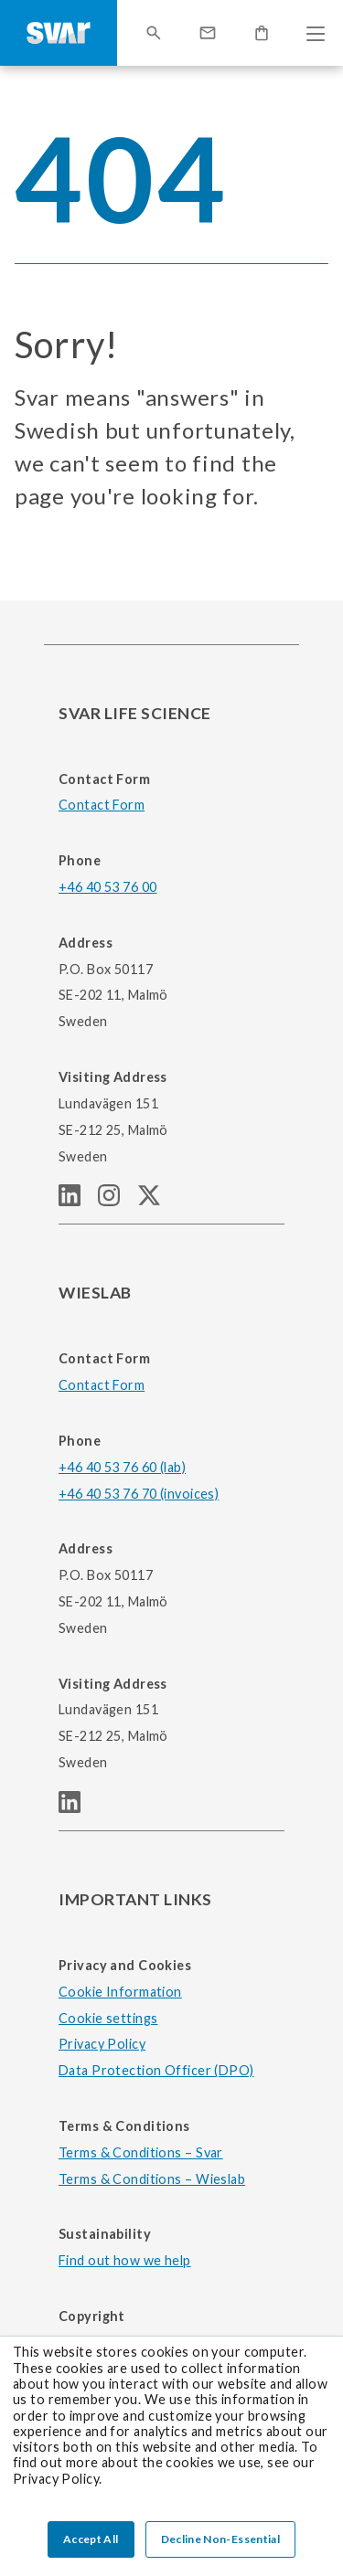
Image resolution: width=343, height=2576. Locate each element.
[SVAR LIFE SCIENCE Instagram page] (117, 1200)
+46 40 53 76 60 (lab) (122, 1467)
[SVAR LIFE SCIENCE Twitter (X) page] (156, 1200)
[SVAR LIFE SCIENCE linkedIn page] (78, 1200)
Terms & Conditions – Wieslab (152, 2179)
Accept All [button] (91, 2539)
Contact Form (102, 804)
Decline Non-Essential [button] (221, 2539)
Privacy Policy (102, 2043)
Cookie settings (108, 2018)
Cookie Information (120, 1991)
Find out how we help (125, 2260)
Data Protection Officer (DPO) (156, 2070)
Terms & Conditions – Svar (141, 2152)
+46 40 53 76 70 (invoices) (139, 1493)
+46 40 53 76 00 (107, 887)
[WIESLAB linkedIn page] (77, 1807)
